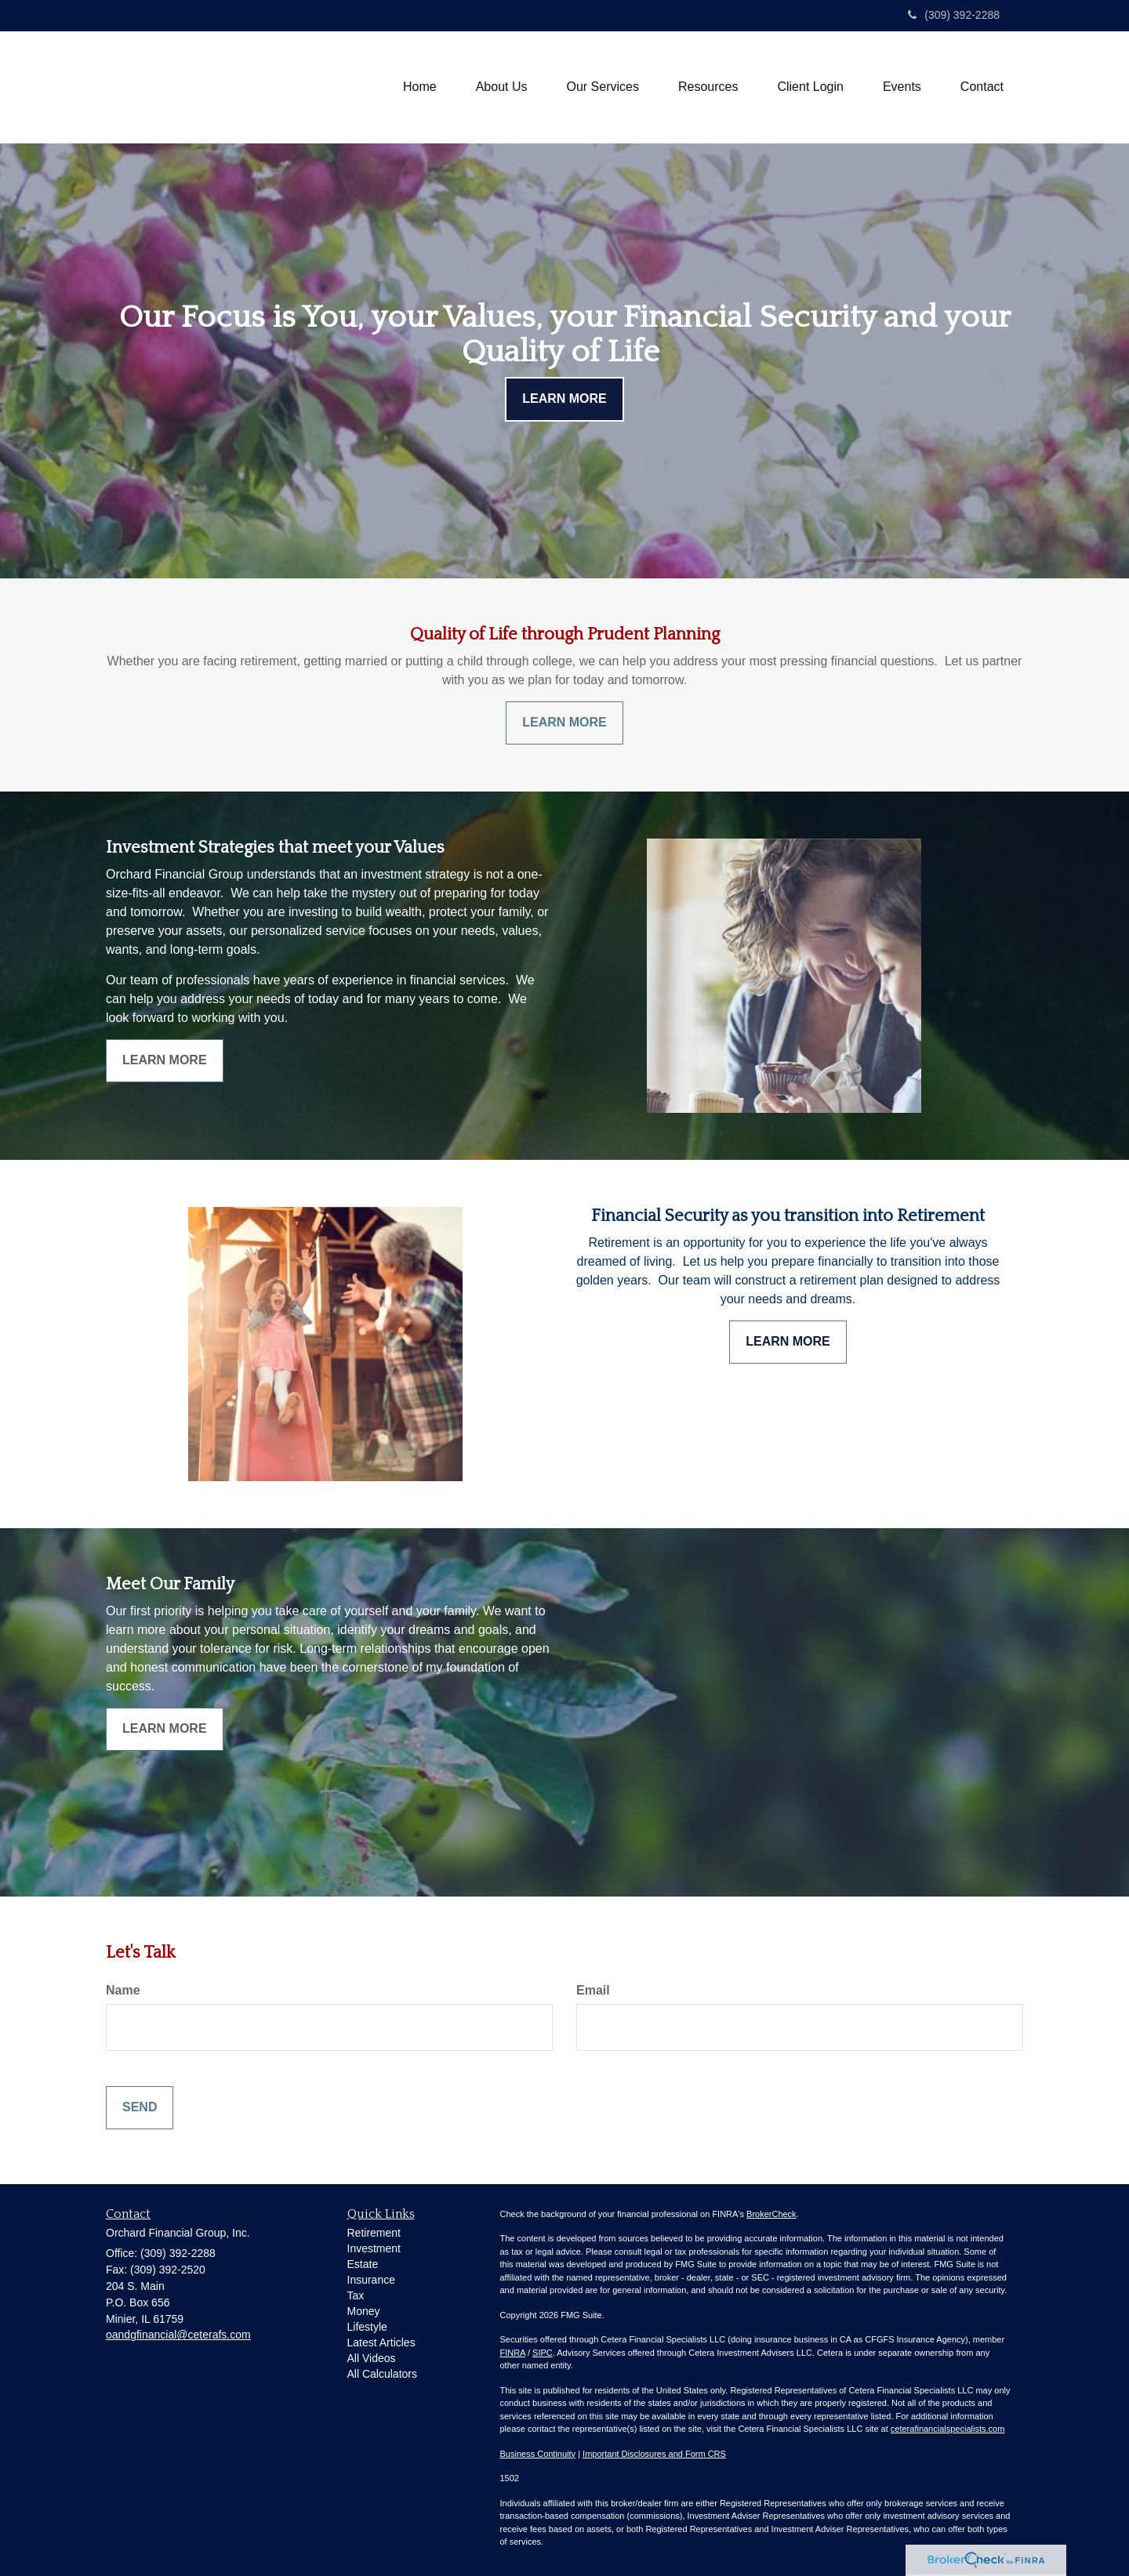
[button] (501, 87)
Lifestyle (367, 2327)
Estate (363, 2264)
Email (593, 1990)
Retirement (374, 2232)
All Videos (371, 2358)
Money (363, 2311)
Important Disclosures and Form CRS (654, 2453)
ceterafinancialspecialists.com (948, 2428)
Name (123, 1990)
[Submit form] (139, 2107)
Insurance (371, 2279)
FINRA (512, 2352)
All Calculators (382, 2374)
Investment (374, 2248)
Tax (356, 2295)
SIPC (542, 2352)
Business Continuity (538, 2453)
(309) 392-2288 (954, 15)
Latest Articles (381, 2342)
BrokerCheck (771, 2214)
